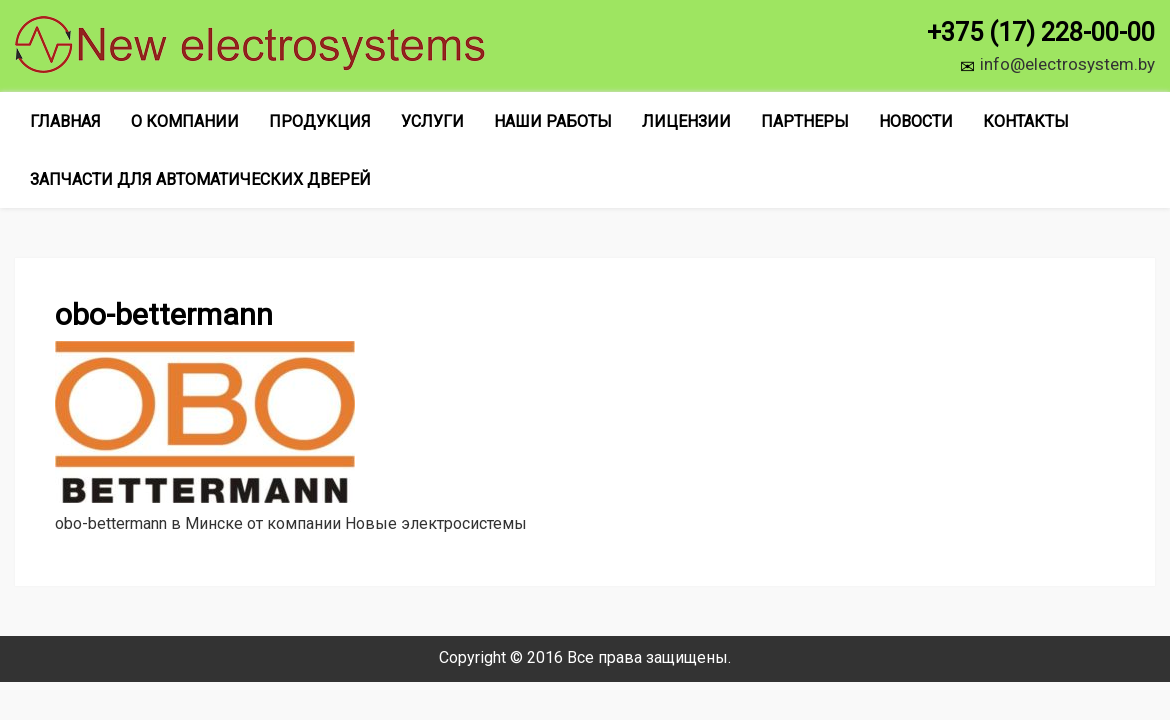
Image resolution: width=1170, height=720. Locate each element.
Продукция (320, 121)
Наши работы (553, 121)
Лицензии (686, 121)
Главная (65, 121)
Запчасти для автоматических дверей (200, 179)
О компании (185, 121)
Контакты (1026, 121)
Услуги (432, 121)
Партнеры (805, 121)
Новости (916, 121)
